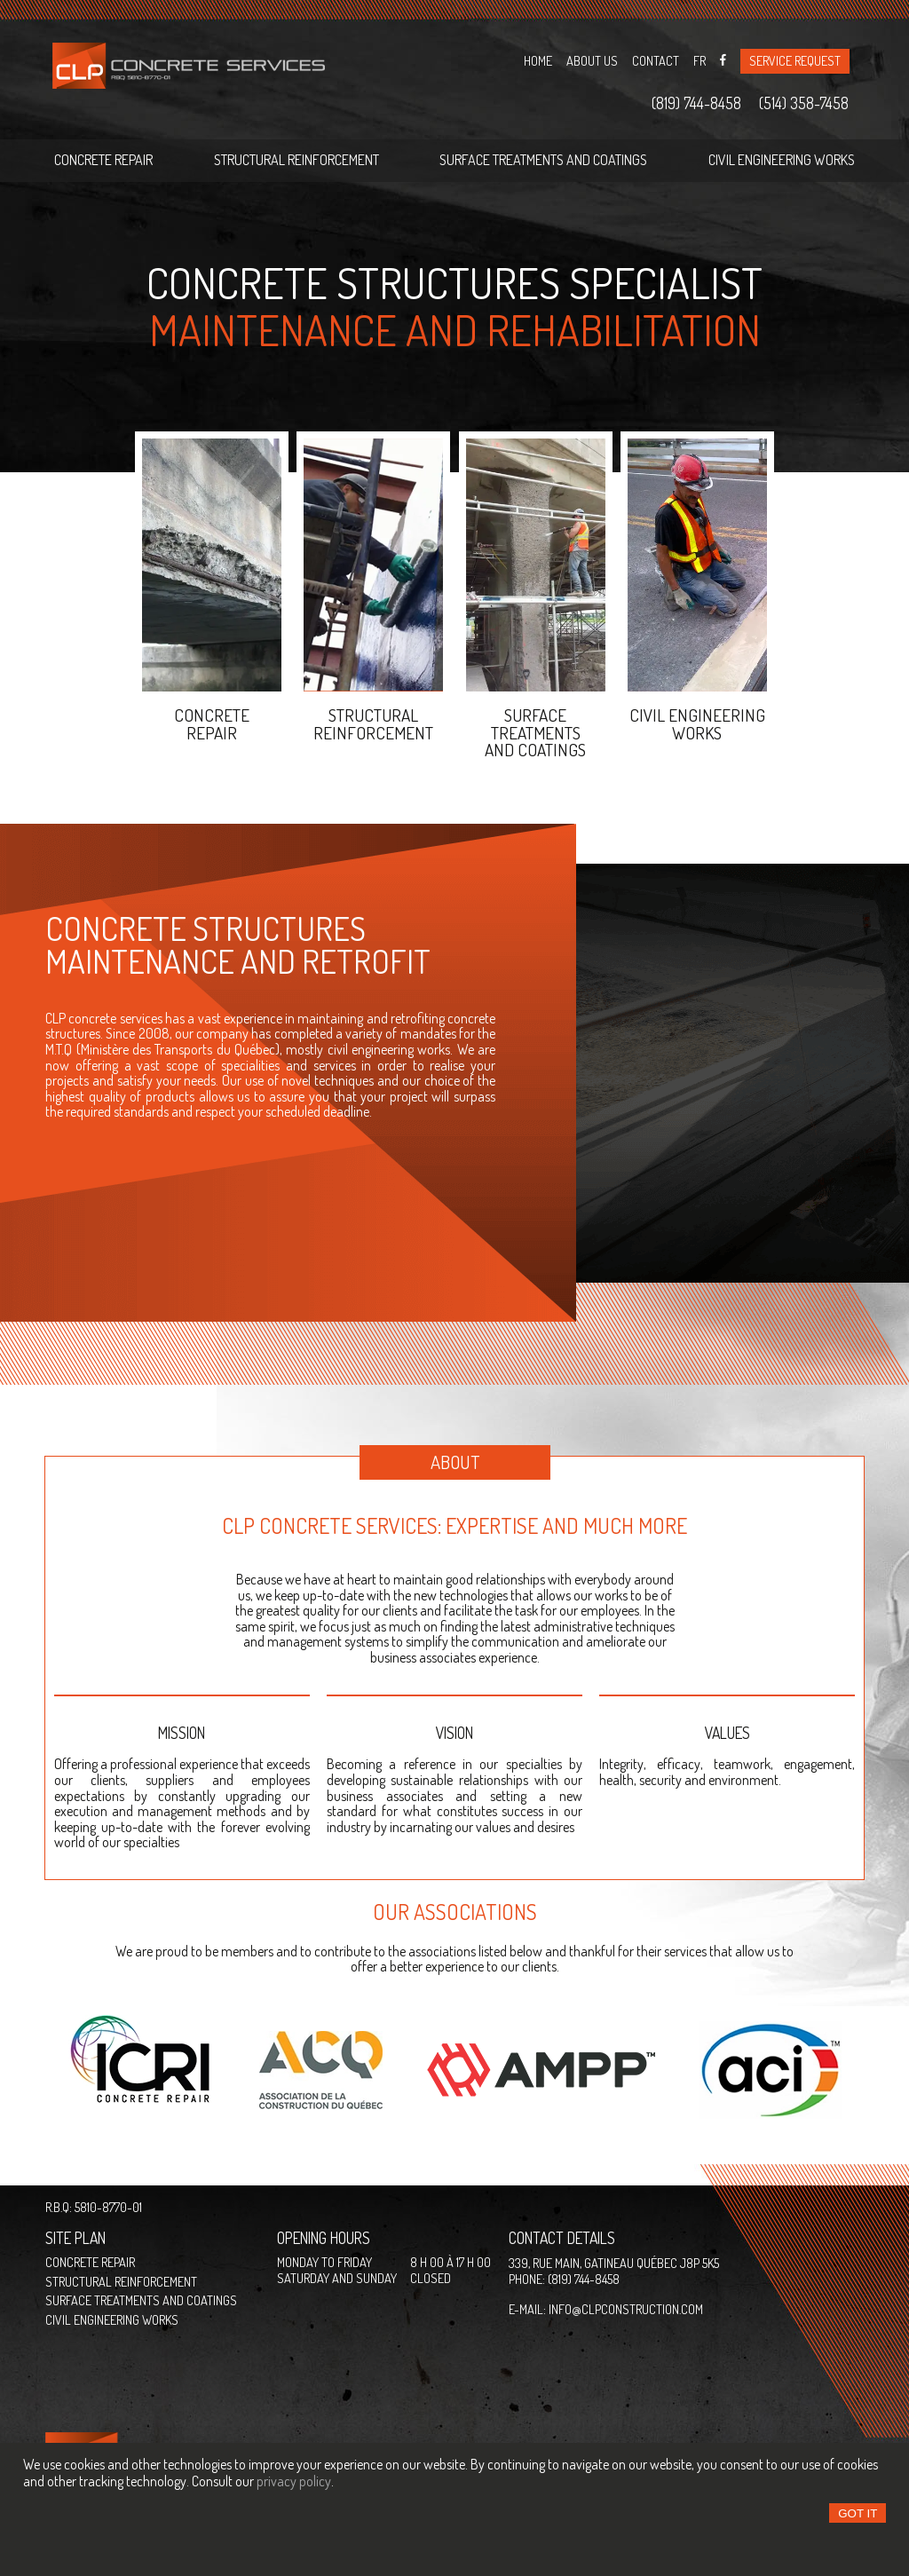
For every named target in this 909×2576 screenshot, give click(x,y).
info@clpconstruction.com (626, 2309)
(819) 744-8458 (696, 104)
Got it (857, 2513)
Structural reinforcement (296, 160)
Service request (795, 60)
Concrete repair (103, 160)
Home (538, 60)
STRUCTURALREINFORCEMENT (373, 723)
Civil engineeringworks (697, 723)
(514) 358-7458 (804, 104)
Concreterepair (211, 723)
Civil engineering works (781, 160)
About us (592, 60)
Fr (699, 60)
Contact (655, 60)
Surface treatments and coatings (543, 160)
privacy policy (294, 2481)
